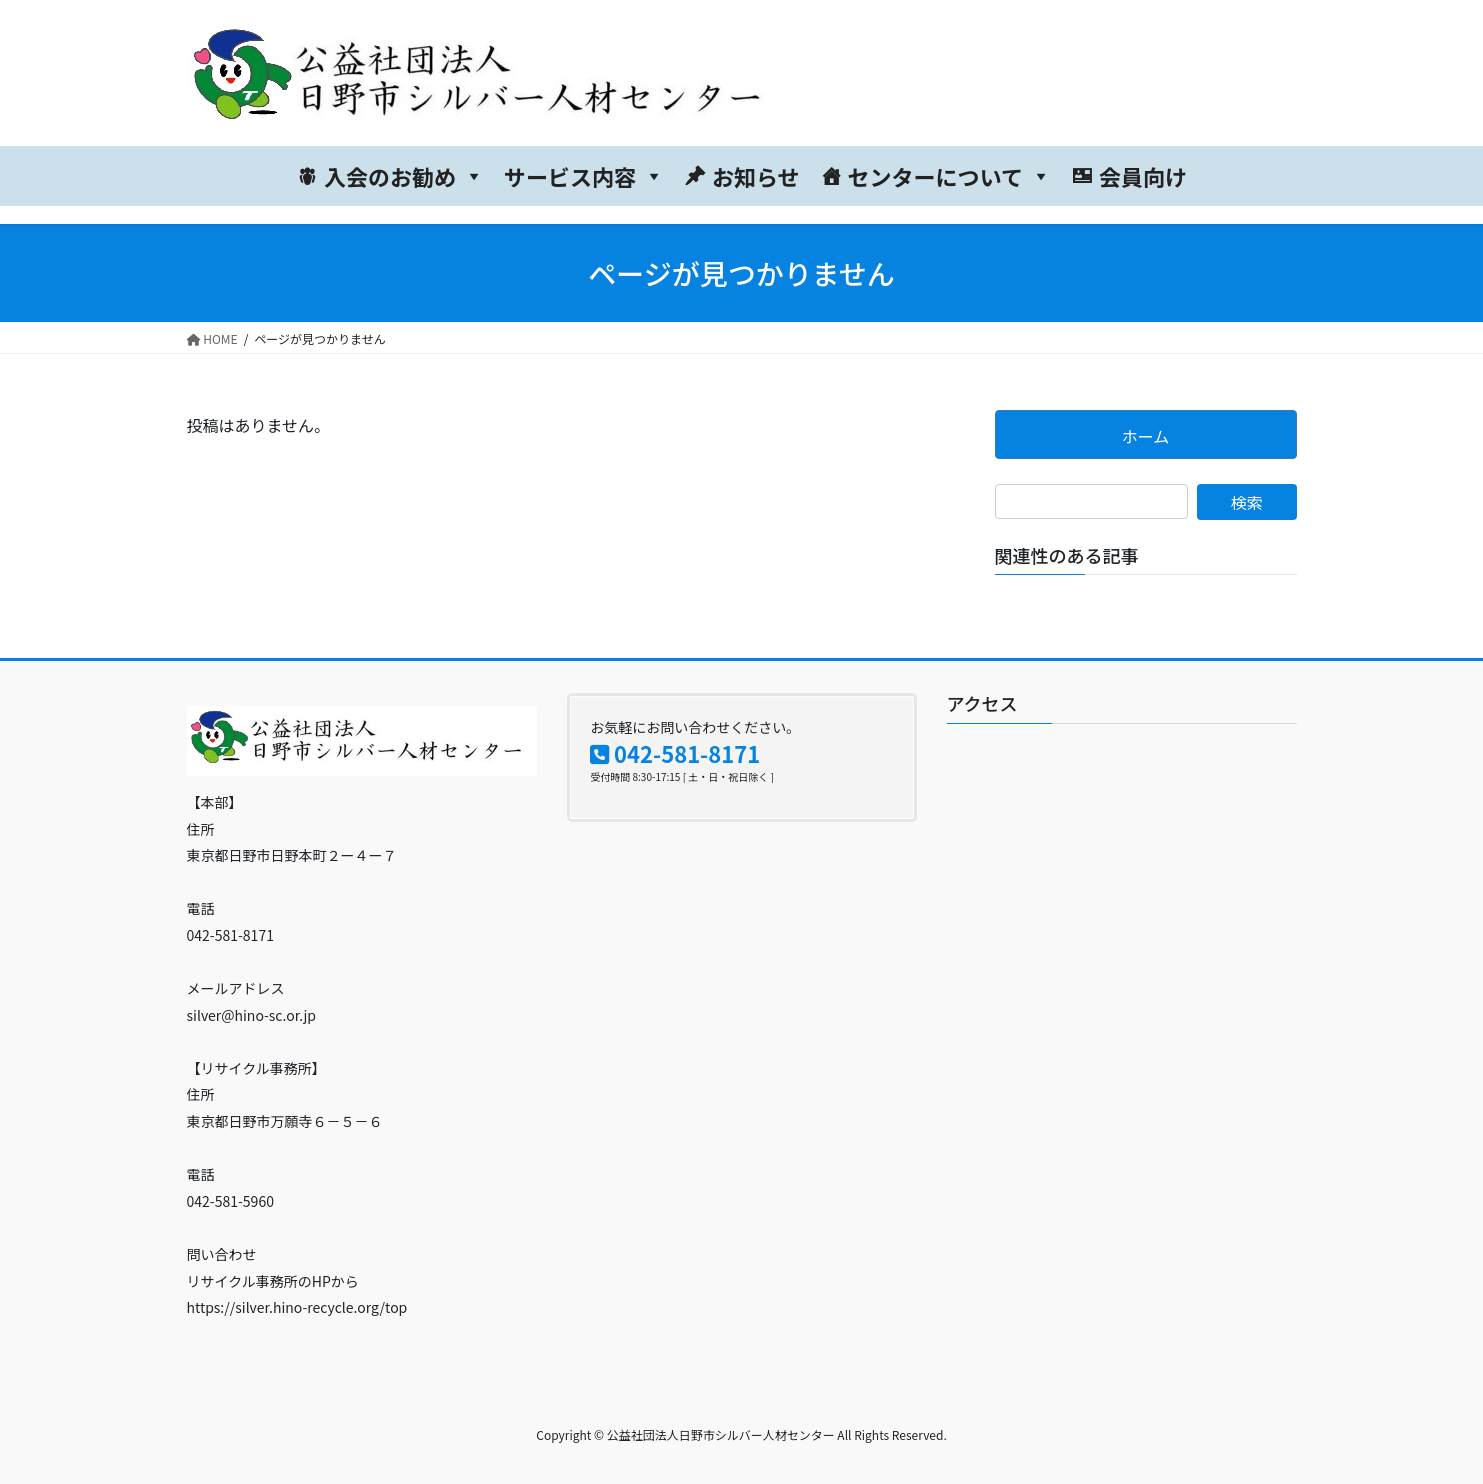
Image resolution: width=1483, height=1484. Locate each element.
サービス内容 (584, 176)
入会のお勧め (404, 176)
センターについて (949, 176)
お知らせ (756, 176)
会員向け (1143, 176)
